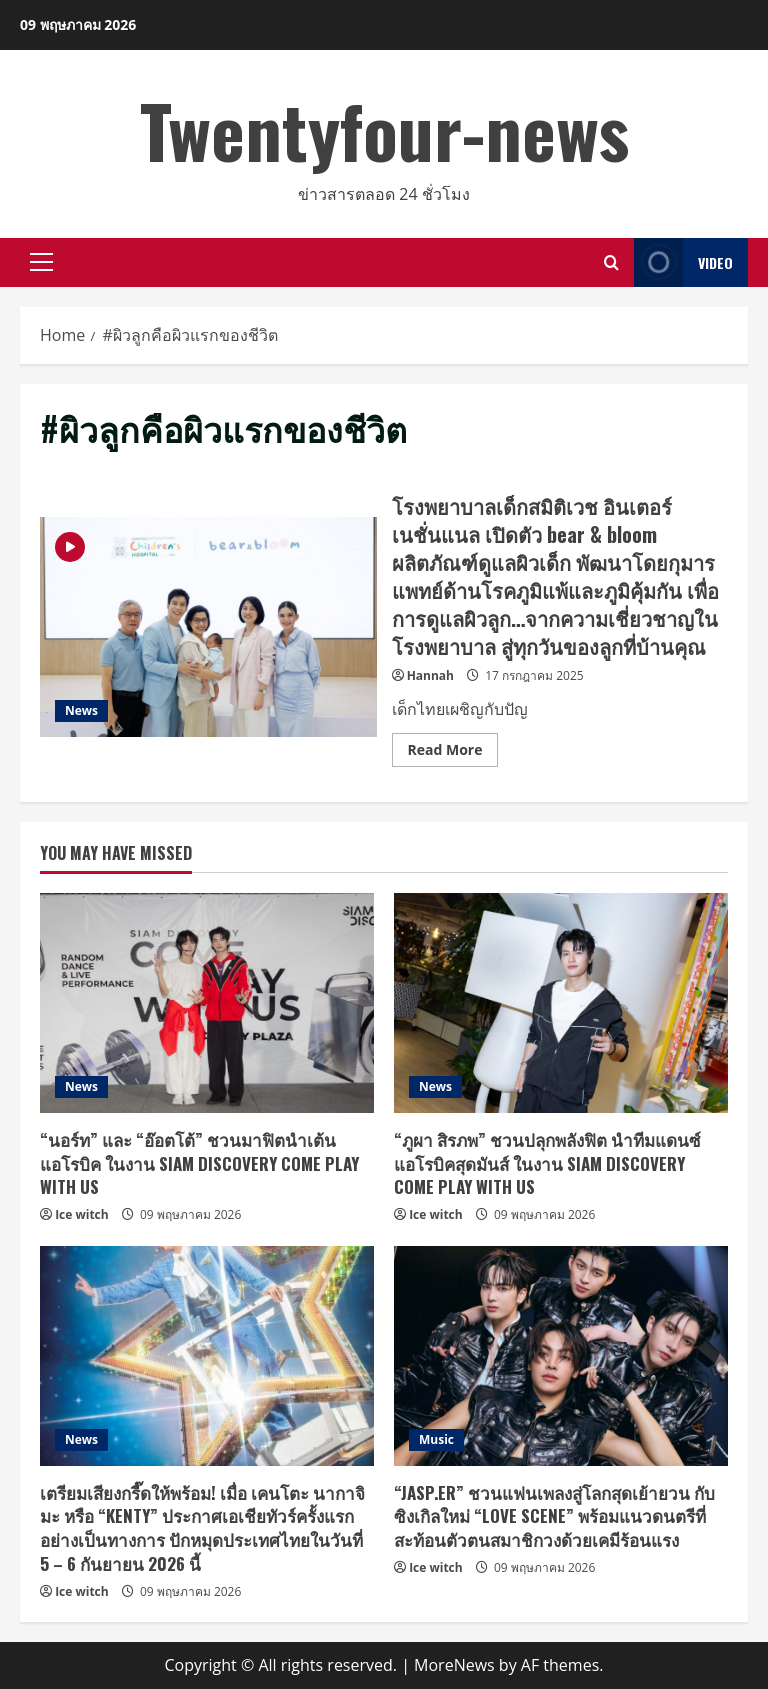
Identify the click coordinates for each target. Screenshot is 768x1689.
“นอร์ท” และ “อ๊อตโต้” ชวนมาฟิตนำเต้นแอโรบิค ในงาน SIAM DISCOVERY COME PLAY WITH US (199, 1163)
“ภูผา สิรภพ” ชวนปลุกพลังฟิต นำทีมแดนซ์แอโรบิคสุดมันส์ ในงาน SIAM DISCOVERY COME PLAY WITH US (547, 1163)
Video (683, 262)
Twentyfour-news (384, 129)
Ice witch (82, 1214)
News (81, 710)
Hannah (430, 675)
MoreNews (454, 1665)
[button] (41, 262)
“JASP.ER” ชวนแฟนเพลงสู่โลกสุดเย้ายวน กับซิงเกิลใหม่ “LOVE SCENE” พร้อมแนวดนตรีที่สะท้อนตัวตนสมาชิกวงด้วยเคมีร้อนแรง (554, 1516)
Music (436, 1439)
